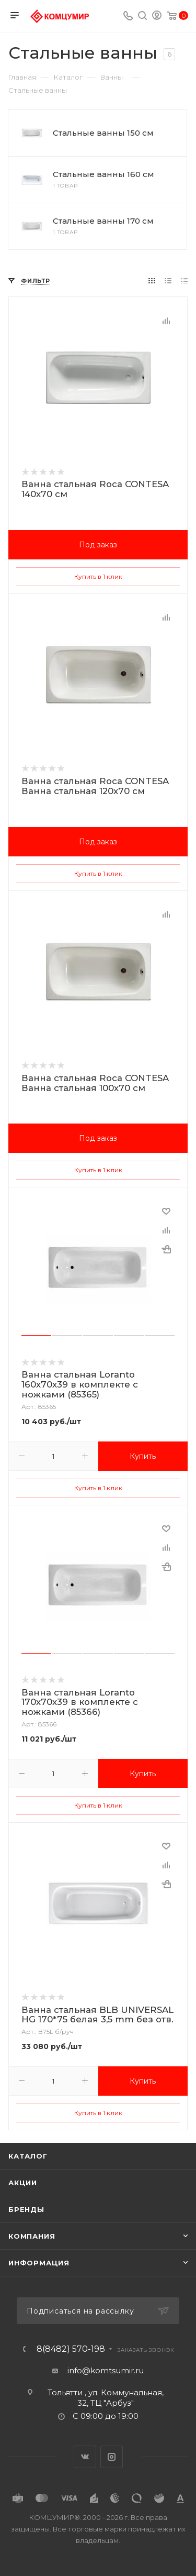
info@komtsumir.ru (105, 2370)
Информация (39, 2263)
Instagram (111, 2457)
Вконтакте (85, 2457)
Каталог (28, 2156)
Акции (22, 2182)
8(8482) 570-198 (71, 2349)
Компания (31, 2236)
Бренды (26, 2209)
